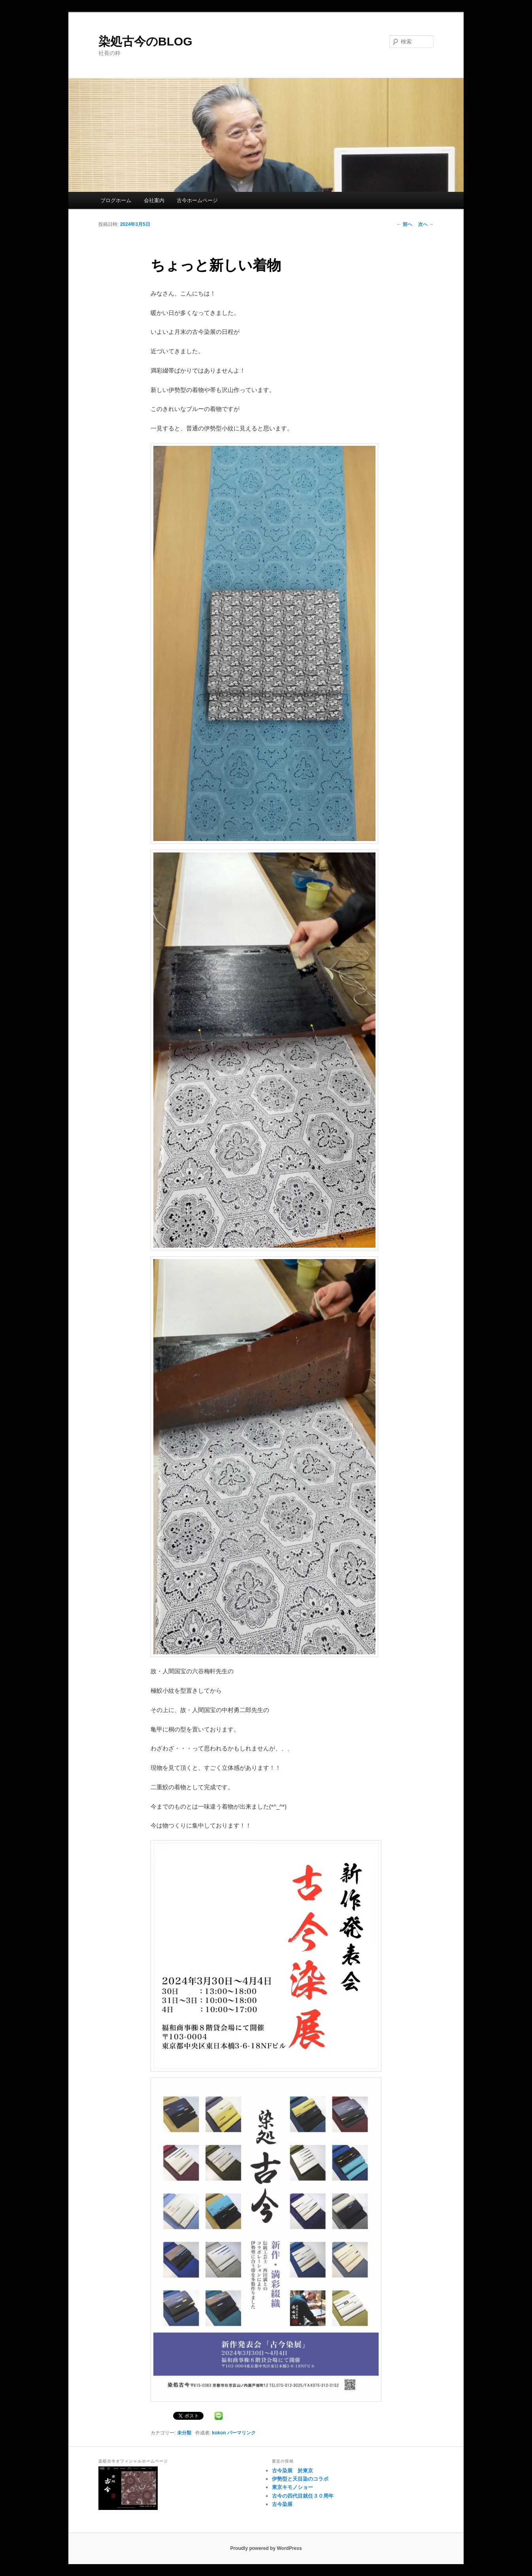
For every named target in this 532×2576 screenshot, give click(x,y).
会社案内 (154, 200)
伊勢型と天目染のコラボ (300, 2479)
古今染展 (282, 2504)
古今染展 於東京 (292, 2471)
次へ (426, 224)
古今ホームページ (197, 200)
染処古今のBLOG (145, 41)
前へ (404, 224)
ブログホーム (115, 200)
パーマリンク (241, 2433)
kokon (219, 2433)
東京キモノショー (292, 2487)
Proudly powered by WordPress (266, 2548)
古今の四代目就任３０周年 (303, 2496)
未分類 (184, 2433)
